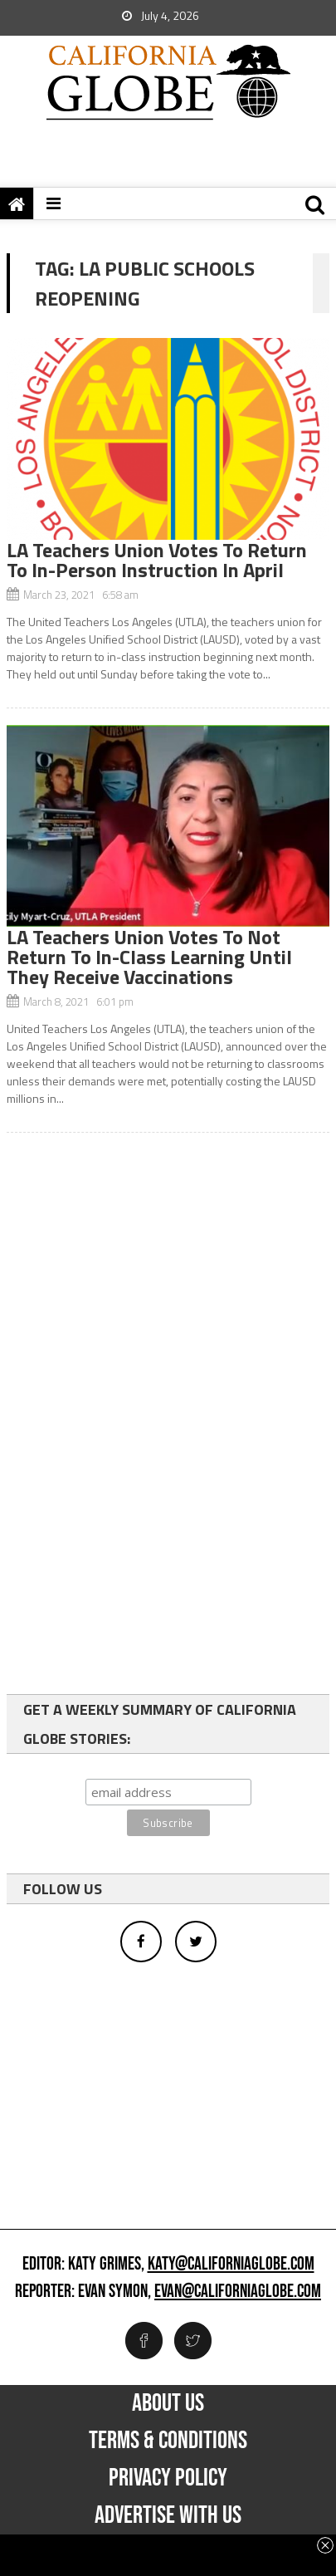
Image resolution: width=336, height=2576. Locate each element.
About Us (168, 2403)
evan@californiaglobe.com (237, 2292)
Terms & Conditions (168, 2441)
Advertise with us (168, 2515)
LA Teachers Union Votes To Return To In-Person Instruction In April (157, 560)
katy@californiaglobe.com (231, 2264)
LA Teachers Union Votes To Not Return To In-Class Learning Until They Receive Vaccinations (149, 957)
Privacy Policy (168, 2478)
